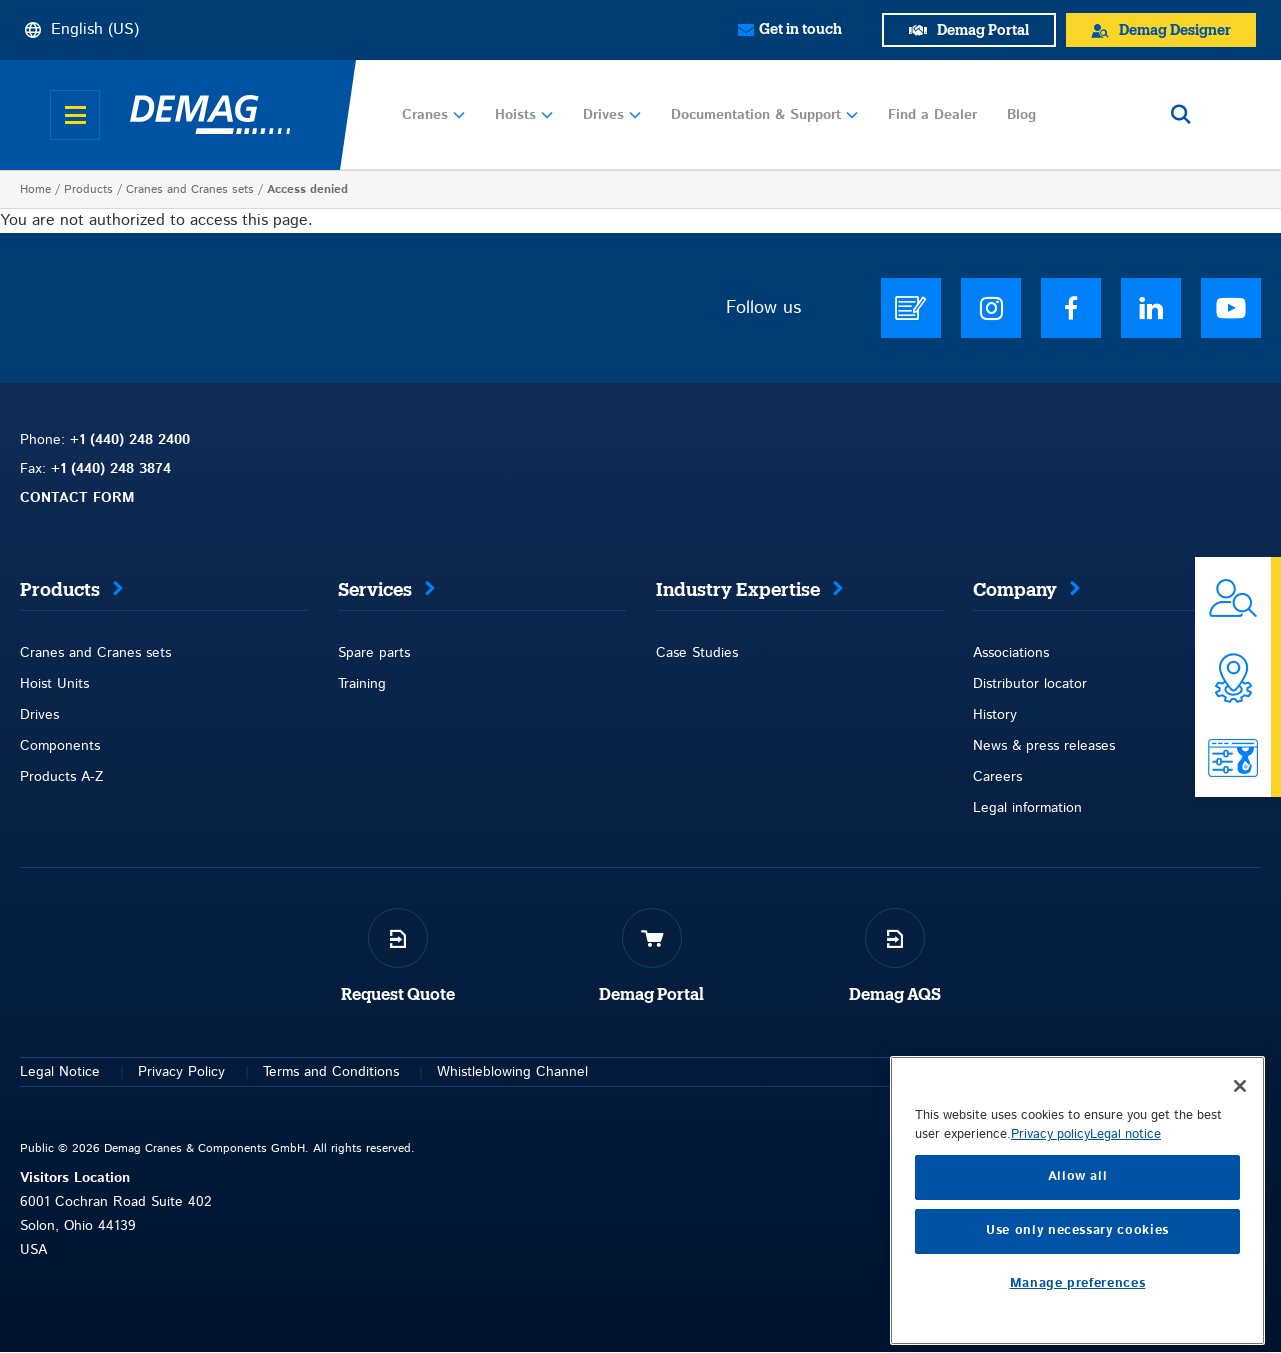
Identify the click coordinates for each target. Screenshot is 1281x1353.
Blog (1021, 115)
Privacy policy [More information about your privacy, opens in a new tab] (1050, 1265)
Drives (612, 115)
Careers (997, 777)
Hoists (524, 115)
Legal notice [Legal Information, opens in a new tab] (1125, 1265)
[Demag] (210, 115)
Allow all (1078, 1307)
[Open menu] (75, 115)
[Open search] (1181, 115)
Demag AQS (895, 995)
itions (382, 1072)
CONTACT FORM (77, 498)
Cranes (433, 115)
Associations (1011, 653)
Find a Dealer (932, 115)
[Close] (1240, 1216)
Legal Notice (60, 1072)
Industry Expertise (738, 590)
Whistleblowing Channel (512, 1072)
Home (35, 189)
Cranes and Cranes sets (190, 189)
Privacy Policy (181, 1072)
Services (375, 590)
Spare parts (374, 653)
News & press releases (1044, 746)
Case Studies (697, 653)
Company (1015, 590)
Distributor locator (1030, 684)
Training (362, 684)
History (995, 715)
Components (60, 746)
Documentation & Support (764, 115)
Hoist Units (54, 684)
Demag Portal (651, 995)
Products (88, 189)
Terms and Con (310, 1072)
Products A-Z (61, 777)
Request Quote (398, 995)
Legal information (1027, 808)
